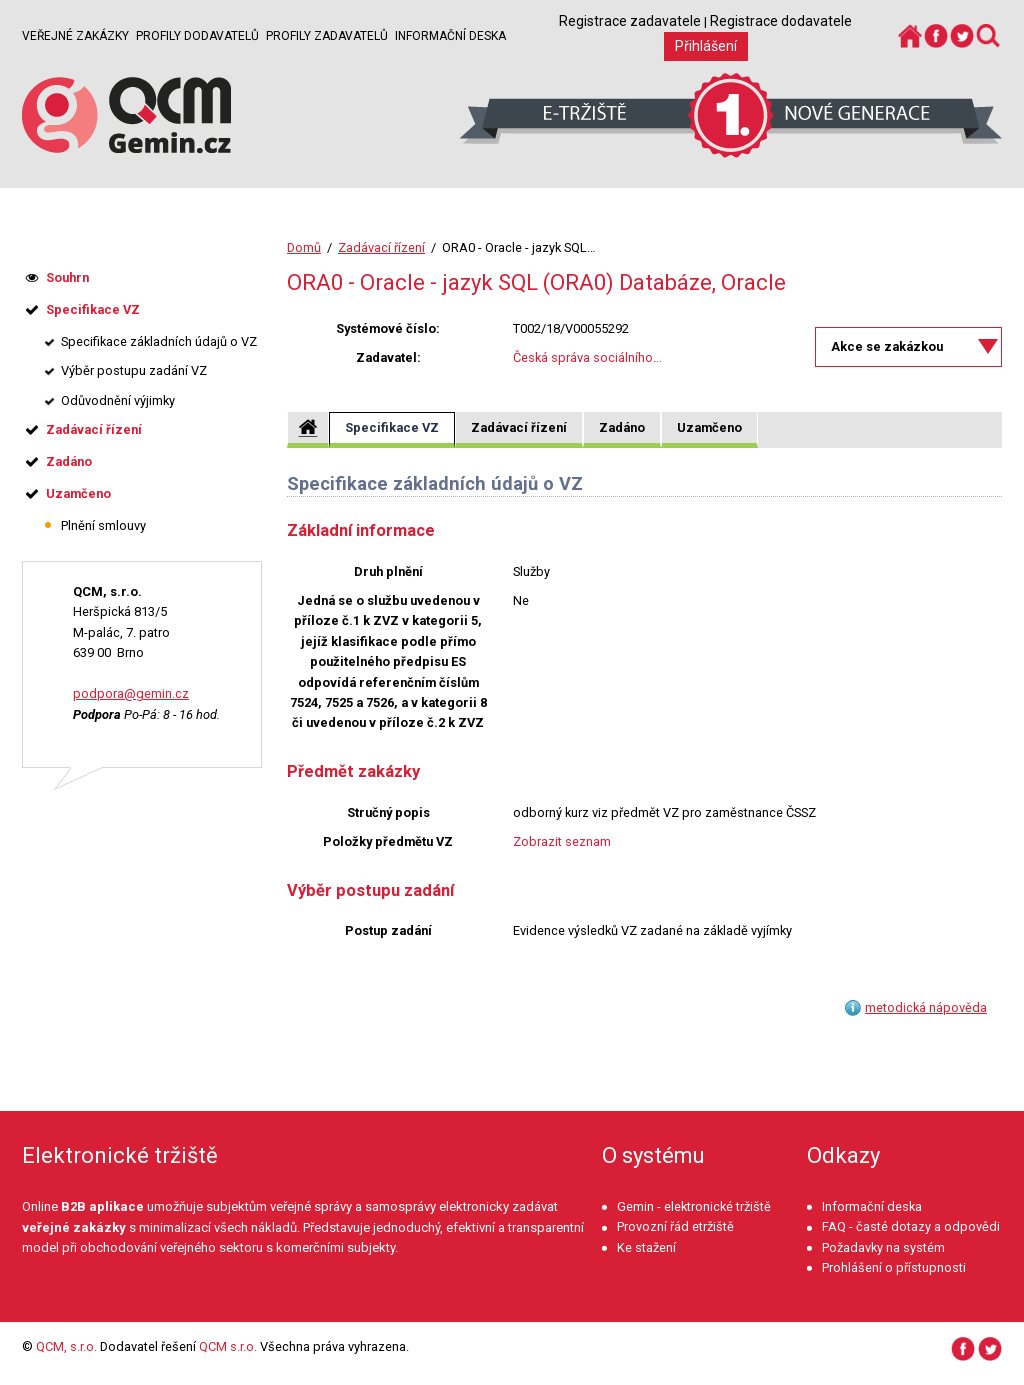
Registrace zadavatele (630, 21)
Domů (304, 247)
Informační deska (450, 36)
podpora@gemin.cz (131, 693)
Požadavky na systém (883, 1247)
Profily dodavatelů (197, 36)
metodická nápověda (926, 1007)
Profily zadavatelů (327, 36)
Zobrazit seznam (562, 841)
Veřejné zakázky (75, 36)
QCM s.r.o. (228, 1346)
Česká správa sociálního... (587, 357)
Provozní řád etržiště (675, 1226)
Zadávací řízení (381, 247)
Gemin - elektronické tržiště (694, 1206)
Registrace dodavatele (781, 21)
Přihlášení (706, 46)
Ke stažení (646, 1247)
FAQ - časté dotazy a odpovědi (911, 1226)
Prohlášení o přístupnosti (894, 1267)
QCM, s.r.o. (66, 1346)
